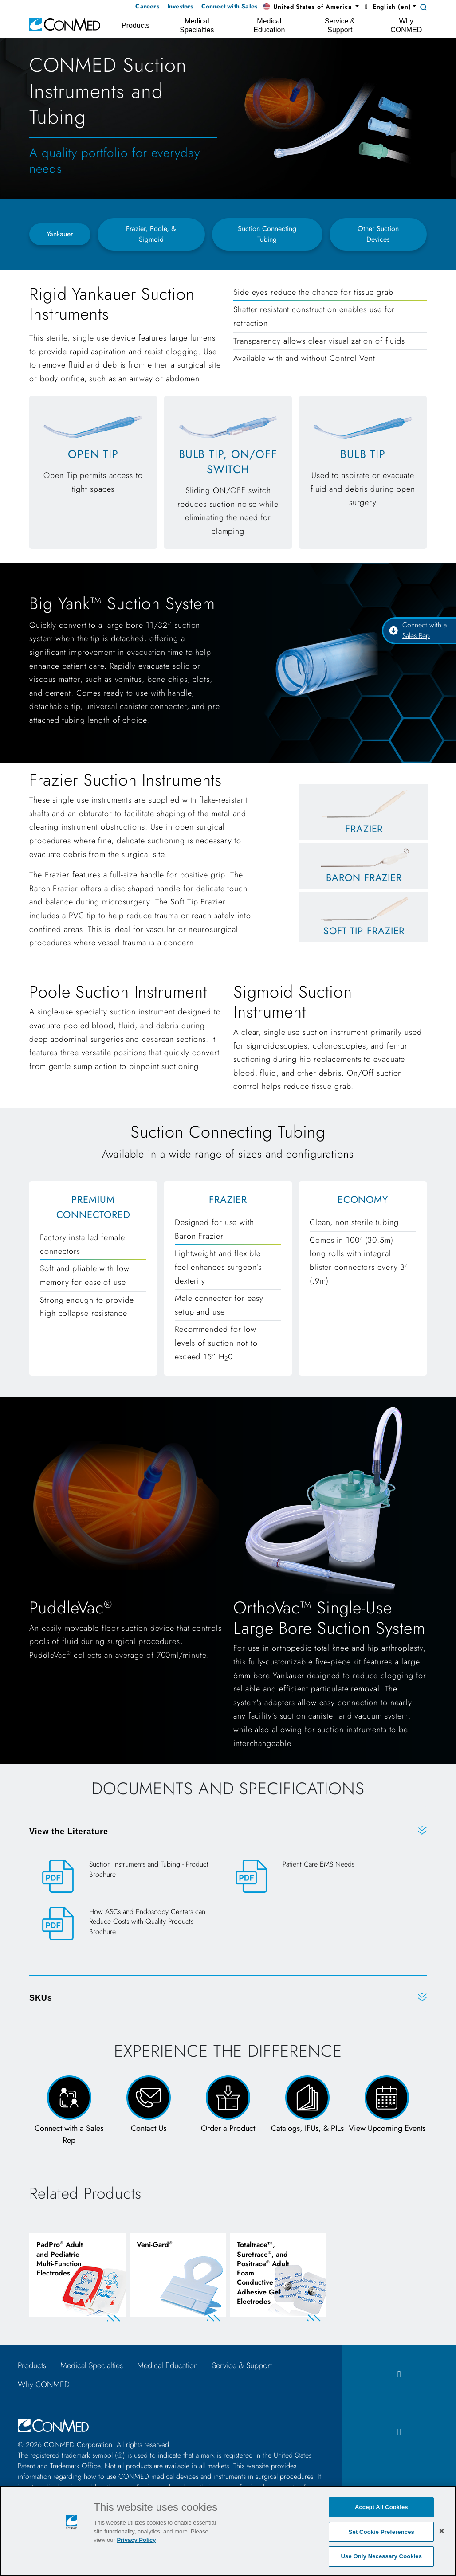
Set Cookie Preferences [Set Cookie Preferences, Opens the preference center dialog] (381, 2532)
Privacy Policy (136, 2540)
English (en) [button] (386, 6)
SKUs (40, 1997)
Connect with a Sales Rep (418, 630)
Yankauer (60, 234)
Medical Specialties (91, 2365)
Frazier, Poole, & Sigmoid (151, 233)
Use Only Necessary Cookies (381, 2556)
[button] (311, 7)
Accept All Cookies (381, 2507)
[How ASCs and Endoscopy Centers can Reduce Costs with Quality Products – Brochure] (131, 1929)
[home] (64, 24)
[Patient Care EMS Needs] (325, 1876)
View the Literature (68, 1831)
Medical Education (167, 2365)
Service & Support (242, 2365)
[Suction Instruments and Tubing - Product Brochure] (131, 1877)
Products (32, 2365)
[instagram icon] (399, 2432)
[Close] (442, 2530)
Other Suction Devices (378, 233)
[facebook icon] (399, 2374)
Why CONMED (44, 2384)
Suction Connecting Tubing (267, 233)
